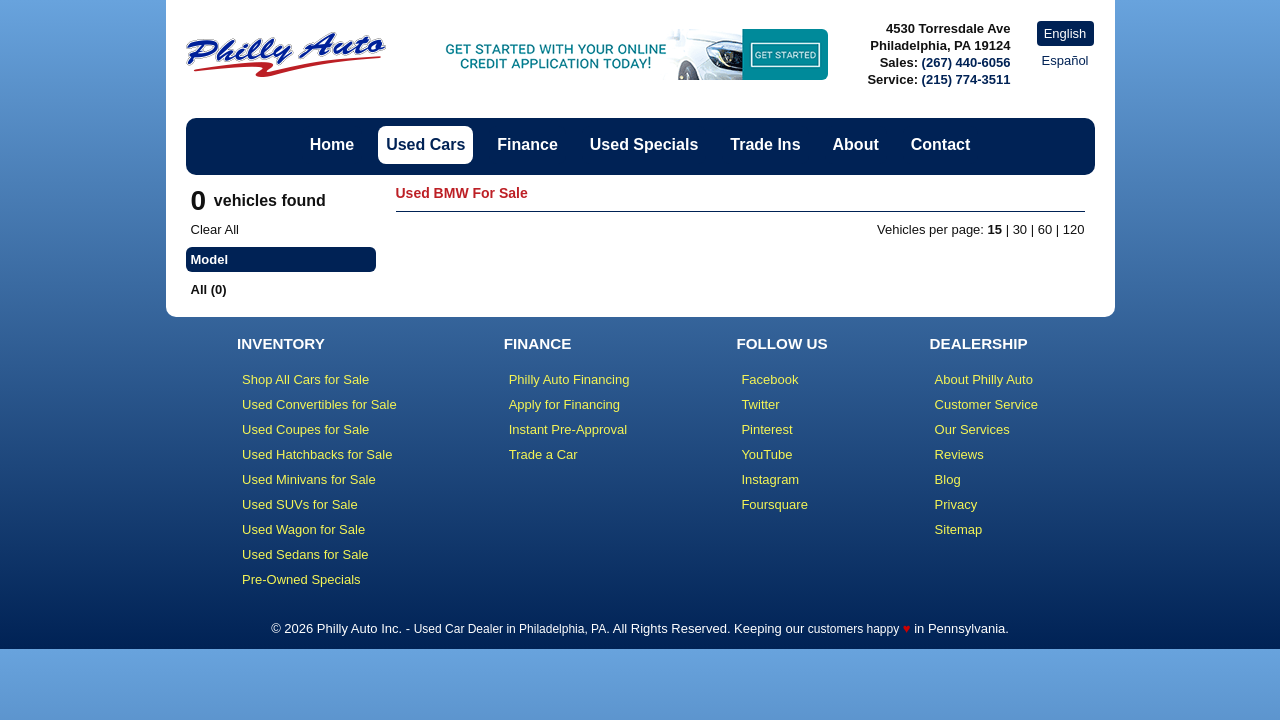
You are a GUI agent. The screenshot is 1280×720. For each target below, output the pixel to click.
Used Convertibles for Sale (319, 404)
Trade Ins (765, 144)
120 (1074, 229)
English (1065, 33)
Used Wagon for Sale (303, 529)
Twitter (760, 404)
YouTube (766, 454)
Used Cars (425, 144)
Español (1065, 60)
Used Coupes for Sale (305, 429)
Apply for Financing (564, 404)
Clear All (215, 229)
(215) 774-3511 (966, 79)
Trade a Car (543, 454)
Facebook (769, 379)
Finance (527, 144)
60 (1045, 229)
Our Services (972, 429)
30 (1020, 229)
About (856, 144)
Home (332, 144)
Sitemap (959, 529)
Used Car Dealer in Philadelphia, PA (510, 629)
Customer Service (986, 404)
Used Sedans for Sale (305, 554)
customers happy (853, 629)
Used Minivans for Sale (309, 479)
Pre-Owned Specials (301, 579)
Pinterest (766, 429)
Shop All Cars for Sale (305, 379)
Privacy (956, 504)
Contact (941, 144)
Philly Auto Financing (569, 379)
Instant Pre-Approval (568, 429)
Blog (948, 479)
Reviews (959, 454)
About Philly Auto (984, 379)
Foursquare (774, 504)
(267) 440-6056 (966, 62)
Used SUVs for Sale (300, 504)
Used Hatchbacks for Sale (317, 454)
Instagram (770, 479)
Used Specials (644, 144)
